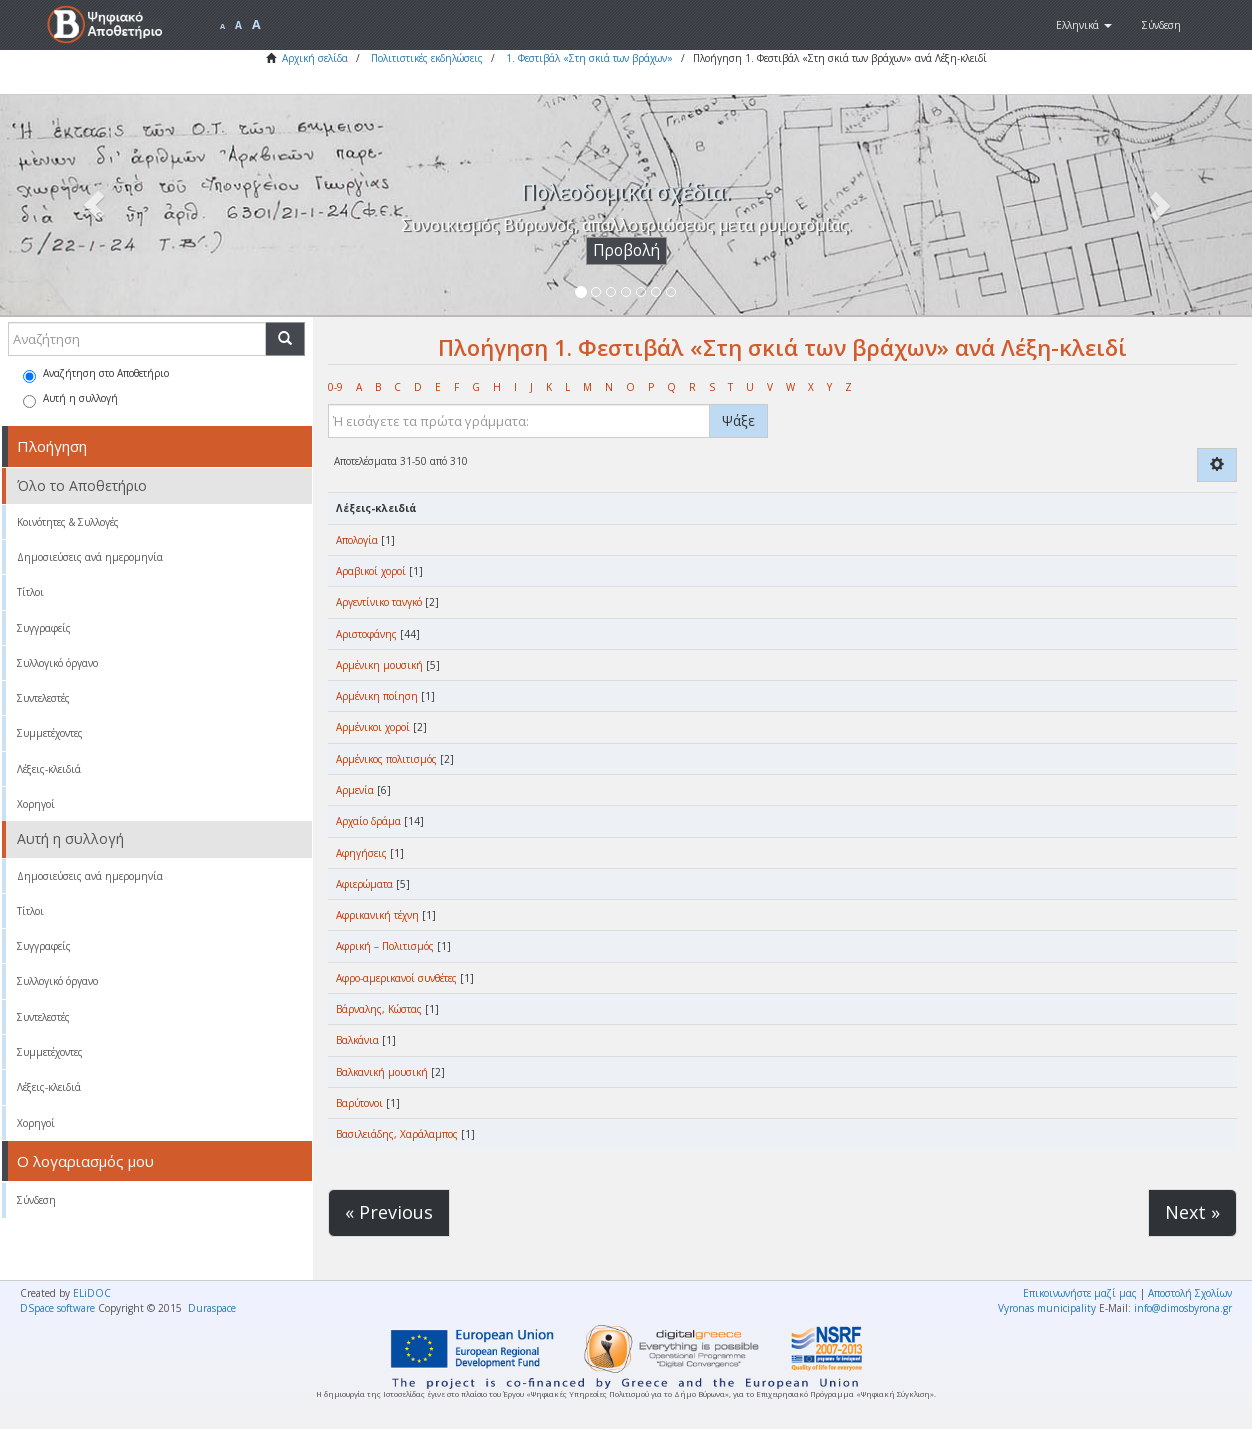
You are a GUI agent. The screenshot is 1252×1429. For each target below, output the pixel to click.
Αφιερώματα (364, 884)
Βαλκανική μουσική (382, 1072)
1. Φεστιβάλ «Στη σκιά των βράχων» (589, 58)
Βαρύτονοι (359, 1103)
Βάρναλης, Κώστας (379, 1009)
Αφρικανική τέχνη (377, 915)
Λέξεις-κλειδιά (49, 769)
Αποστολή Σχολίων (1190, 1293)
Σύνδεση (36, 1200)
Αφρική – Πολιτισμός (385, 946)
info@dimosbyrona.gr (1183, 1308)
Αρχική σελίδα (315, 58)
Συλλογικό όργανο (57, 663)
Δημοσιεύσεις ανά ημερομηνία (90, 557)
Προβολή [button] (626, 250)
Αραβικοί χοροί (371, 571)
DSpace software (57, 1308)
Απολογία (357, 540)
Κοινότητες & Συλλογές (68, 522)
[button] (1084, 25)
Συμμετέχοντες (50, 733)
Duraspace (212, 1308)
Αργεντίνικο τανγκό (379, 602)
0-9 (335, 387)
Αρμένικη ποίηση (377, 696)
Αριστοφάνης (366, 634)
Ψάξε (738, 420)
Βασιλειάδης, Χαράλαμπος (397, 1134)
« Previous (389, 1212)
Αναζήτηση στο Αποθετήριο (96, 374)
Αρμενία (355, 790)
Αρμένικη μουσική (379, 665)
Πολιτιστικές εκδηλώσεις (427, 58)
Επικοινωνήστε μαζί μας (1080, 1293)
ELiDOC (92, 1293)
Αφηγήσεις (361, 853)
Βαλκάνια (357, 1040)
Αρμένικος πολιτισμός (386, 759)
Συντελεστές (43, 698)
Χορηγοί (36, 804)
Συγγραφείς (44, 628)
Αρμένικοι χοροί (373, 727)
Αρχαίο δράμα (368, 821)
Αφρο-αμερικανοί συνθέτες (396, 978)
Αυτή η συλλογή (70, 399)
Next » (1192, 1212)
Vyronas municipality (1047, 1308)
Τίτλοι (30, 592)
